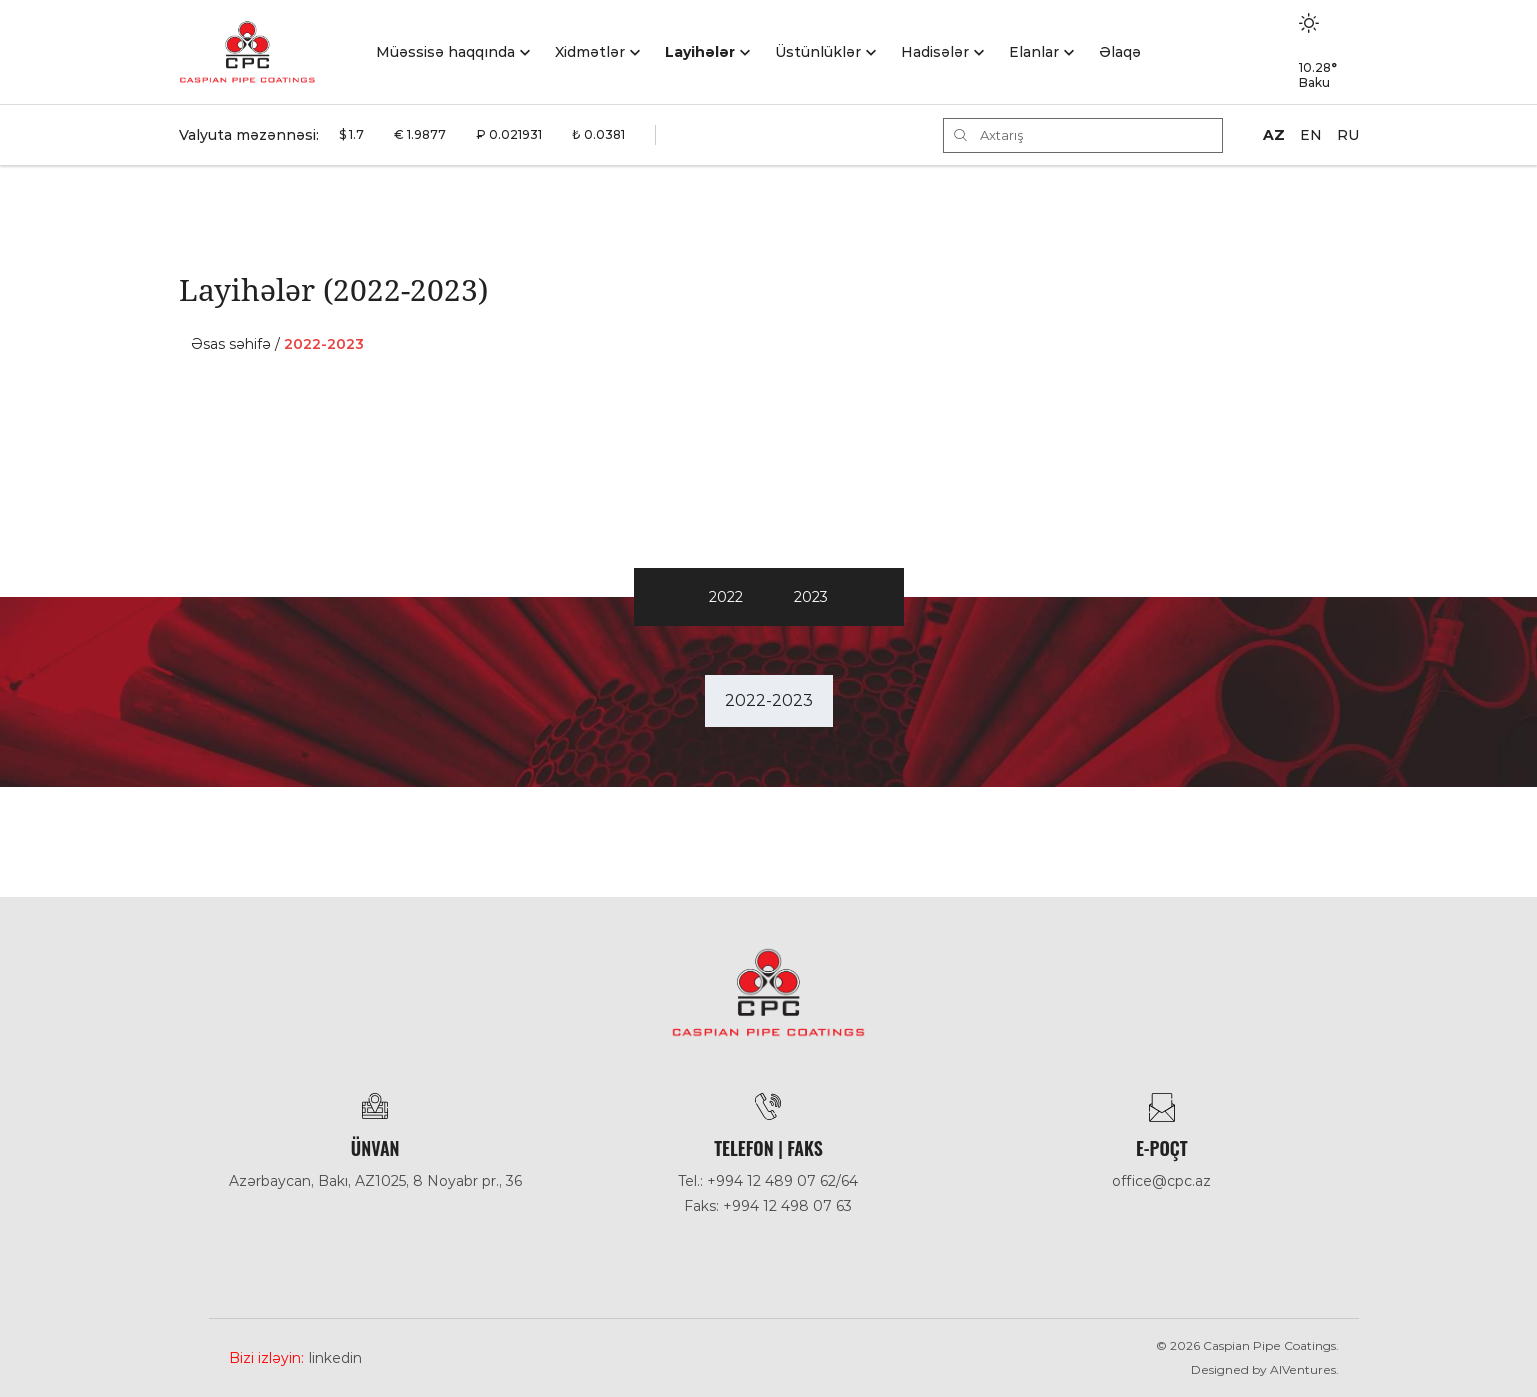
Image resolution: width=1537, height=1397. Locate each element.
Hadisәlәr (935, 52)
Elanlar (1034, 52)
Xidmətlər (590, 52)
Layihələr (700, 52)
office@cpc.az (1161, 1181)
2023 (811, 597)
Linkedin (335, 1358)
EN (1311, 135)
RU (1348, 135)
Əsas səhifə (231, 344)
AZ (1274, 135)
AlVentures (1303, 1369)
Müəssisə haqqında (445, 52)
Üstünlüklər (818, 52)
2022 (726, 597)
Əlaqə (1120, 52)
